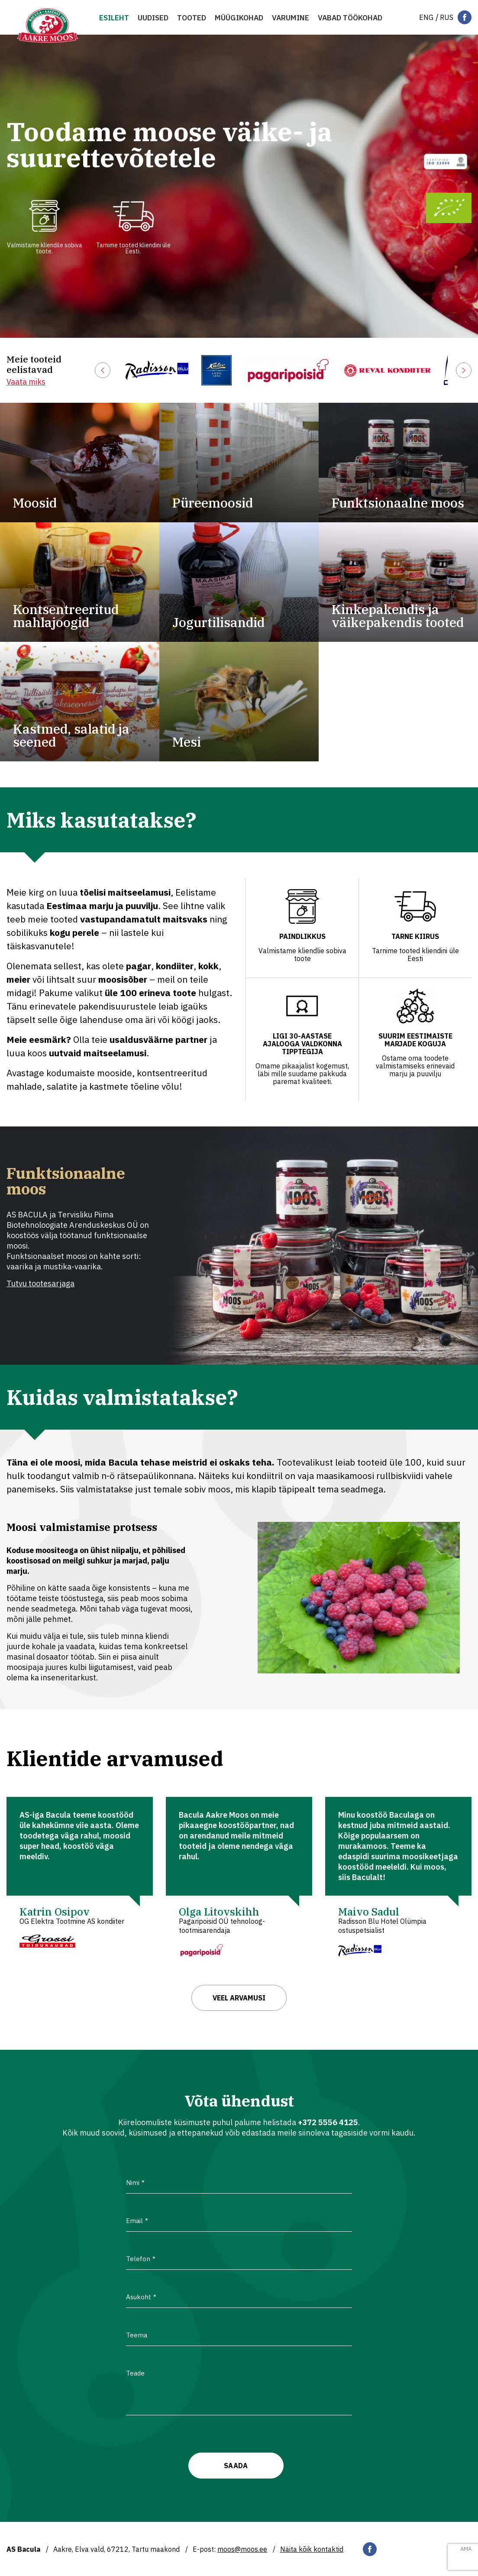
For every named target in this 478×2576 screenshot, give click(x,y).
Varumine (290, 18)
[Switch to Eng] (426, 17)
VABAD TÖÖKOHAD (350, 18)
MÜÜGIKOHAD (239, 18)
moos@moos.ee (242, 2549)
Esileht (114, 18)
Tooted (191, 18)
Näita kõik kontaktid (311, 2549)
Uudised (153, 18)
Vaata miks (25, 382)
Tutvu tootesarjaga (40, 1283)
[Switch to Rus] (446, 17)
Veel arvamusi (239, 1997)
